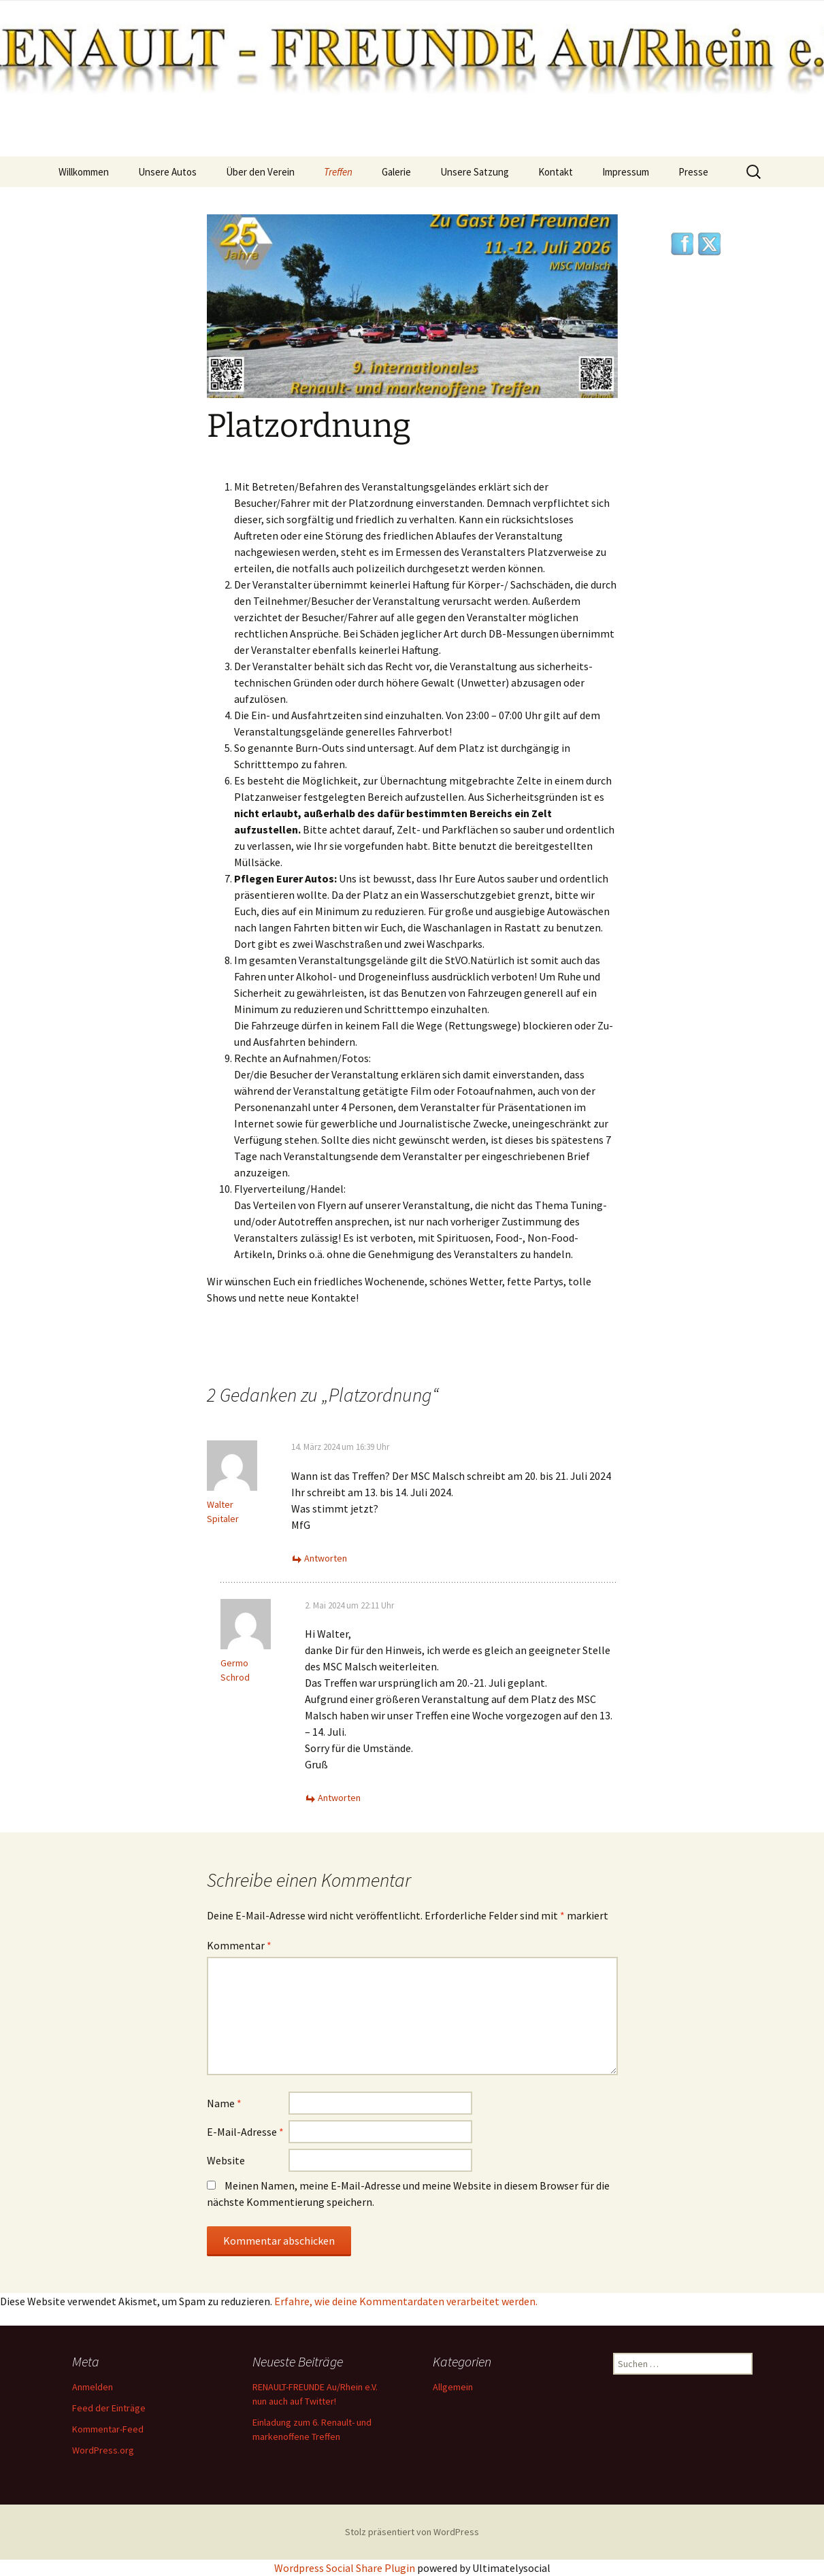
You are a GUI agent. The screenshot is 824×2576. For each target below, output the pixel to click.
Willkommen (84, 171)
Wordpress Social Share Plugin (345, 2568)
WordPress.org (103, 2450)
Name (224, 2103)
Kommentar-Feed (108, 2429)
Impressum (625, 171)
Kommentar (239, 1945)
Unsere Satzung (474, 171)
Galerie (396, 171)
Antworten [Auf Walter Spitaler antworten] (325, 1558)
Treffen (338, 171)
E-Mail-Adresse (245, 2132)
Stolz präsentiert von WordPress (412, 2532)
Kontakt (555, 171)
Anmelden (92, 2387)
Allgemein (453, 2387)
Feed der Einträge (109, 2408)
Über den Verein (260, 171)
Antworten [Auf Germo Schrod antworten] (339, 1797)
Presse (693, 171)
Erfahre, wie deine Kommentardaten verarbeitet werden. (406, 2301)
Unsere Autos (167, 171)
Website (226, 2160)
